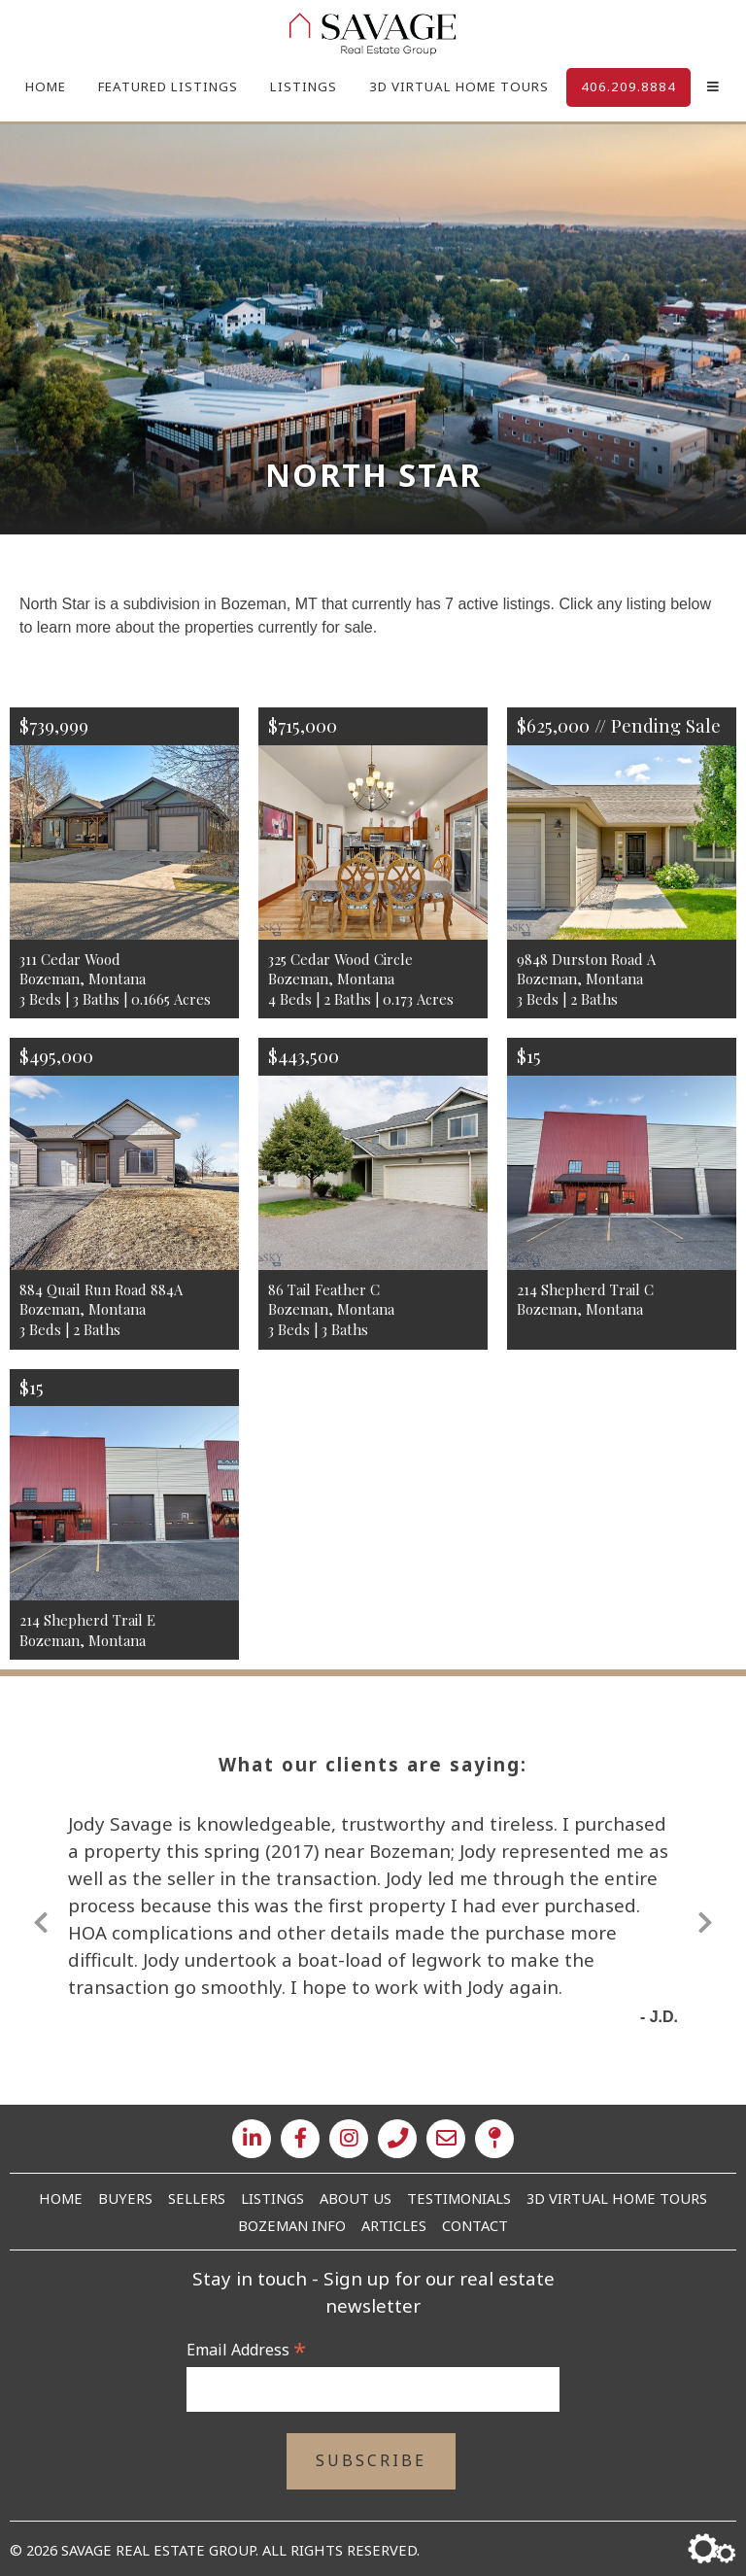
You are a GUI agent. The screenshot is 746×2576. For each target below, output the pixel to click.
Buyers (125, 2198)
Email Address (246, 2349)
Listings (303, 86)
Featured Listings (168, 86)
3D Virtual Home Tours (459, 86)
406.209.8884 (628, 86)
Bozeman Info (292, 2225)
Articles (393, 2225)
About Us (355, 2198)
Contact (475, 2225)
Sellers (196, 2198)
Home (45, 86)
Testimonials (459, 2198)
